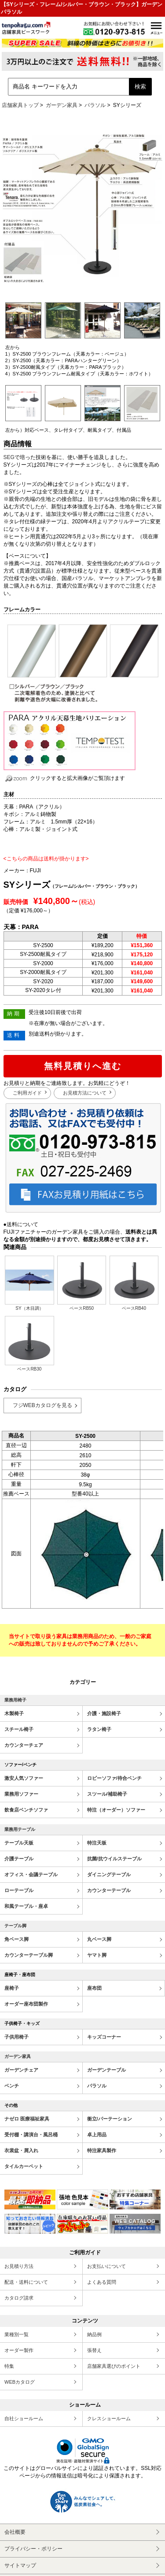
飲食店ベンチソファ (26, 1809)
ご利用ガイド (27, 1092)
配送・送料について (26, 2282)
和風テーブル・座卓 (26, 1906)
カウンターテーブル (109, 1890)
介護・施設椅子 (104, 1713)
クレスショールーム (109, 2418)
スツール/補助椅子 (107, 1794)
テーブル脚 (15, 1925)
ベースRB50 (81, 1283)
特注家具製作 (101, 2150)
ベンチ (11, 2085)
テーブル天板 (18, 1842)
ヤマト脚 (96, 1955)
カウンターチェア (23, 1745)
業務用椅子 (15, 1700)
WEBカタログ (19, 2382)
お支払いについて (106, 2266)
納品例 (94, 2334)
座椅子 (11, 1988)
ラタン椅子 (99, 1729)
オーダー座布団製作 (26, 2003)
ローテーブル (18, 1890)
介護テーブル (18, 1858)
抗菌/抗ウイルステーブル (114, 1858)
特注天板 (96, 1842)
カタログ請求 (18, 2297)
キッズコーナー (104, 2036)
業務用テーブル (19, 1829)
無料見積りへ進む (82, 1066)
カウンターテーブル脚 (28, 1955)
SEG (9, 457)
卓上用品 (96, 2134)
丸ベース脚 (99, 1939)
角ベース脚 (16, 1939)
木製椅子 (14, 1713)
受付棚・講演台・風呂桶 (31, 2134)
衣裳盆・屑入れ (21, 2150)
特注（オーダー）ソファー (116, 1809)
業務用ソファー (21, 1794)
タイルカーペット (23, 2166)
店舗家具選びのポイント (113, 2366)
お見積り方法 (18, 2266)
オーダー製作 (18, 2350)
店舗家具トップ (20, 105)
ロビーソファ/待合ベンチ (114, 1778)
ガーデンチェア (21, 2070)
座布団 (94, 1988)
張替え (94, 2350)
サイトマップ (20, 2565)
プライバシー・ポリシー (33, 2549)
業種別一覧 (16, 2334)
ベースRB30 (29, 1343)
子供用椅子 (16, 2036)
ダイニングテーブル (109, 1874)
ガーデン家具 (61, 105)
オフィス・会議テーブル (31, 1874)
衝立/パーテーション (109, 2118)
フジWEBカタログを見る (42, 1405)
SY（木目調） (29, 1283)
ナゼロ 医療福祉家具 (26, 2118)
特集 (9, 2366)
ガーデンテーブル (106, 2070)
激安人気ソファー (23, 1778)
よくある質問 (101, 2282)
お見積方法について (84, 1092)
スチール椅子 (18, 1729)
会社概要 (15, 2532)
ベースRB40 (134, 1283)
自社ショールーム (23, 2418)
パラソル (95, 105)
